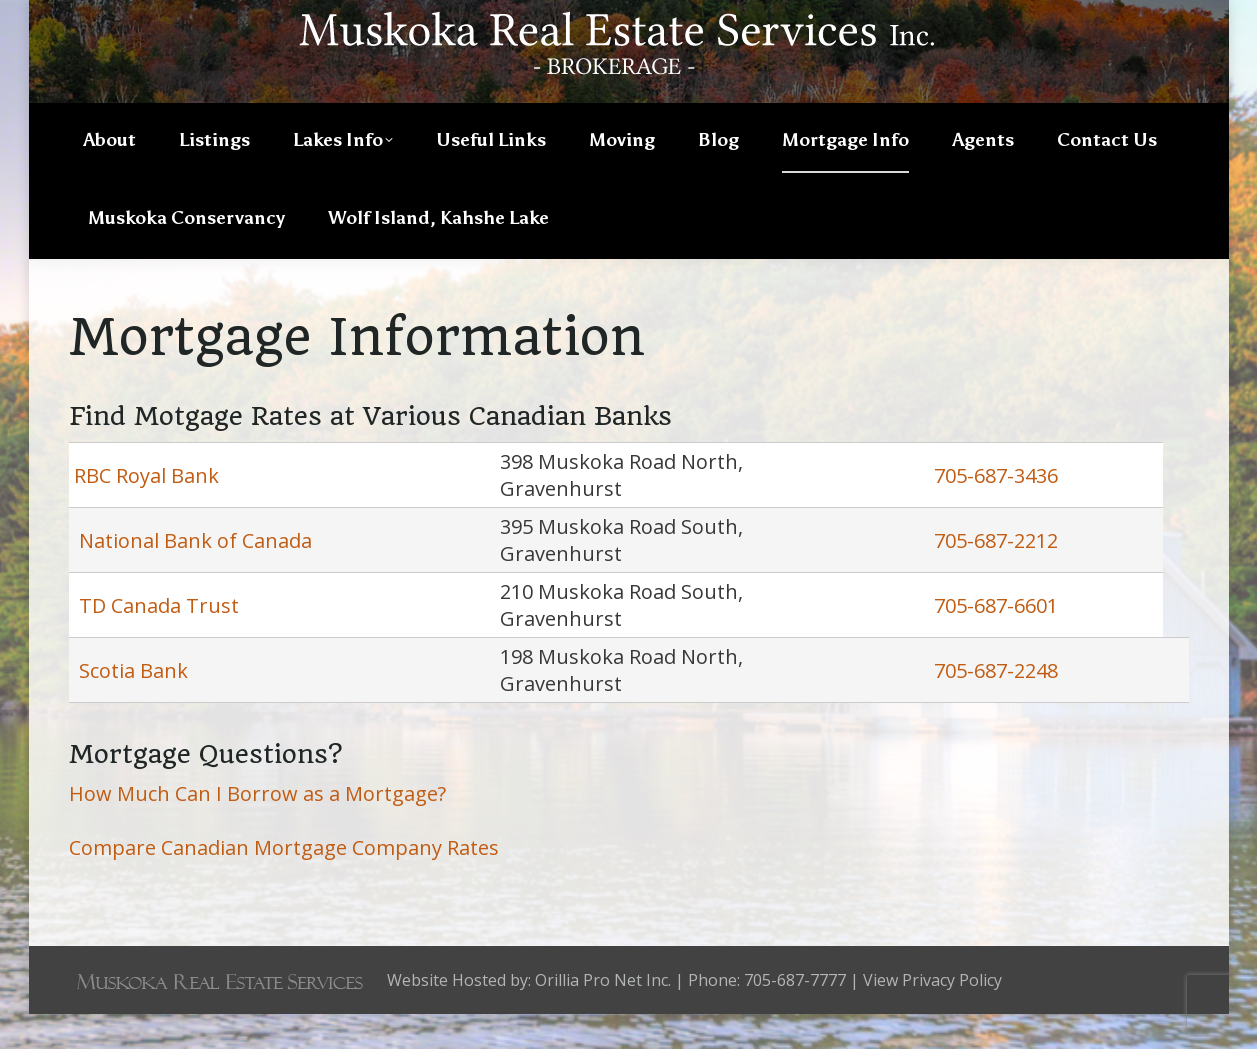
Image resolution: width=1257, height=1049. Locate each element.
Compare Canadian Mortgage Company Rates (284, 882)
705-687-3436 (996, 510)
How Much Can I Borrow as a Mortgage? (257, 828)
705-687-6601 (996, 640)
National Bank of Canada (193, 575)
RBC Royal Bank (146, 510)
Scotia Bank (133, 705)
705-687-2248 (996, 705)
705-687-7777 (1125, 17)
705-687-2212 (996, 575)
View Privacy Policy (932, 1015)
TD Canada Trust (159, 640)
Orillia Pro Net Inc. (603, 1015)
